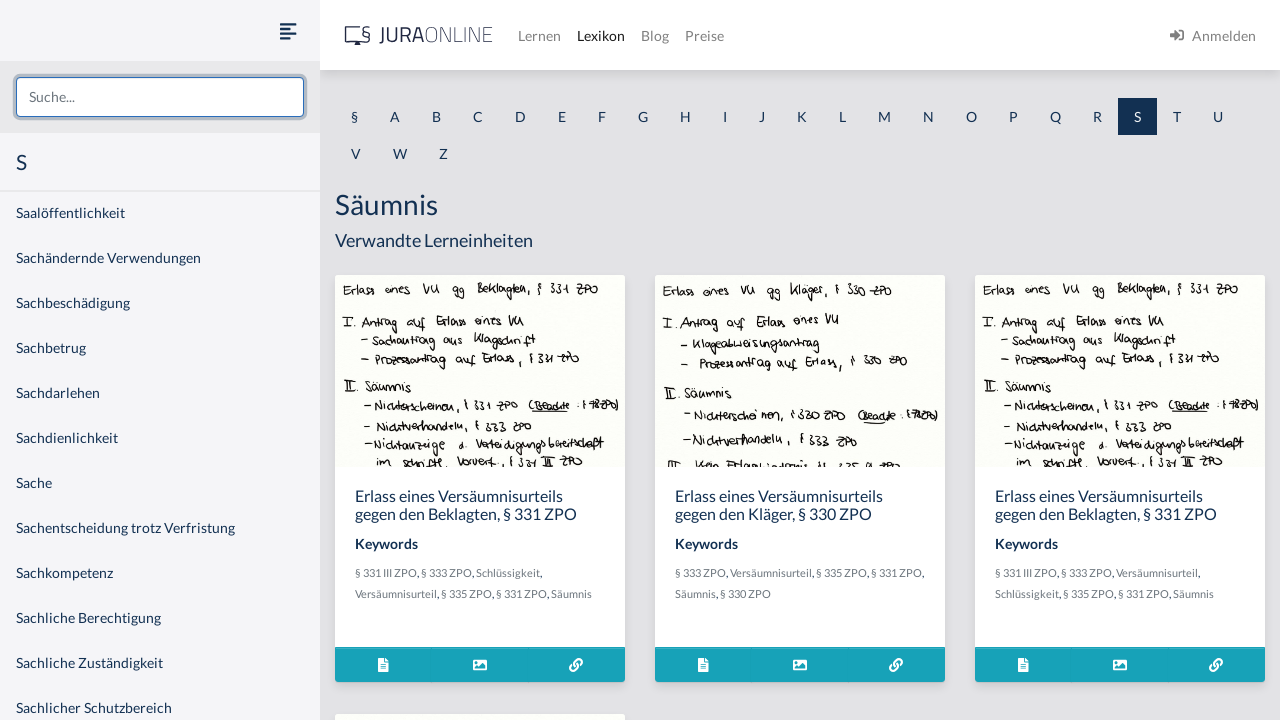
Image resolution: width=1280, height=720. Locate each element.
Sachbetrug (51, 347)
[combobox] (160, 97)
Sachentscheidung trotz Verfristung (125, 527)
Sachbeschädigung (73, 302)
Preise (704, 35)
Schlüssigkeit (508, 572)
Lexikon (601, 35)
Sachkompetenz (64, 572)
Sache (34, 482)
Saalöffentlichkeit (70, 212)
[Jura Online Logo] (419, 35)
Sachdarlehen (58, 392)
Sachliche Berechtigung (88, 617)
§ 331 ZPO (521, 593)
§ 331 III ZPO (386, 572)
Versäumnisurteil (396, 593)
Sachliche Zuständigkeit (89, 662)
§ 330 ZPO (745, 593)
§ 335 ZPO (466, 593)
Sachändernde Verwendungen (108, 257)
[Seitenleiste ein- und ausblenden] (288, 30)
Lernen (539, 35)
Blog (655, 35)
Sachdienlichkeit (67, 437)
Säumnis (571, 593)
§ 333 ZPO (446, 572)
